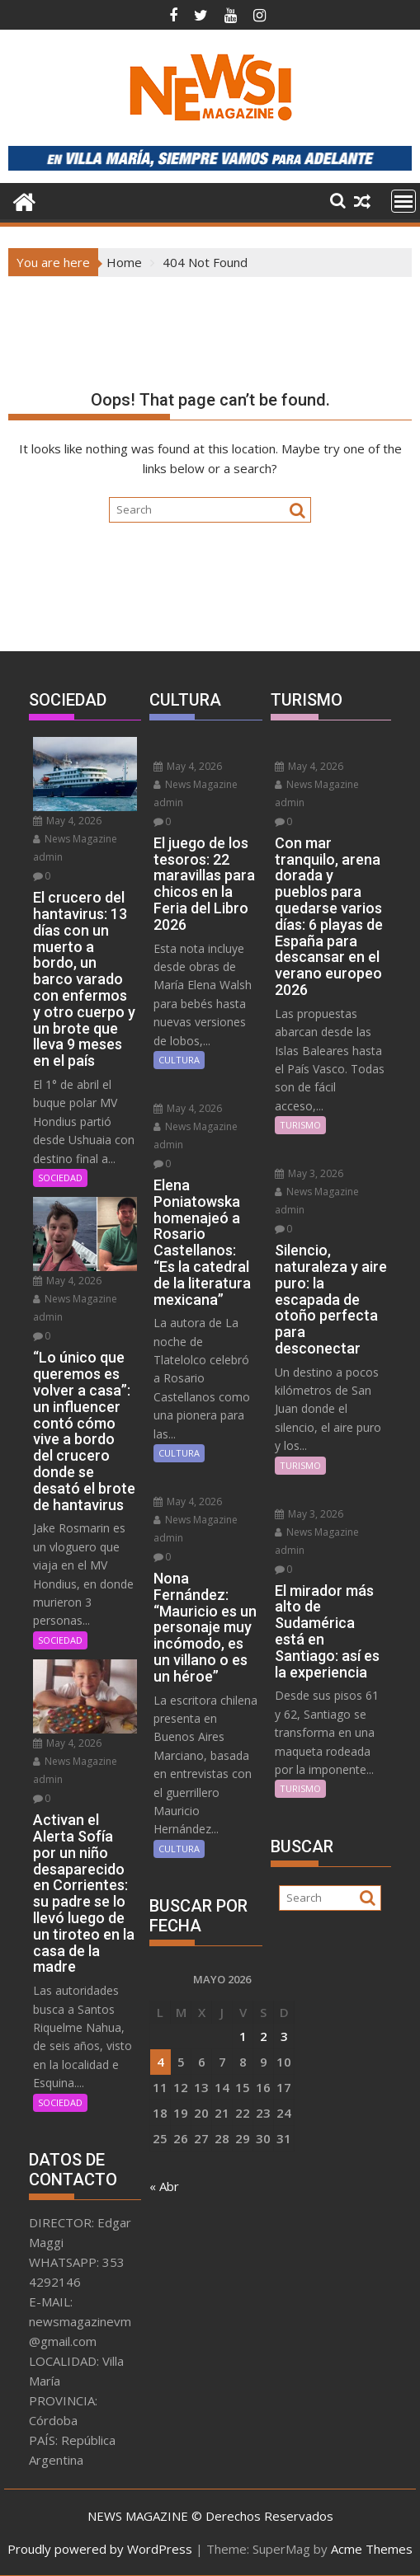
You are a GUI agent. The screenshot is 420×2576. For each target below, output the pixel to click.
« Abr (164, 2186)
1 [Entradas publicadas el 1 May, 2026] (243, 2036)
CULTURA (179, 1059)
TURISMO (300, 1125)
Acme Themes (372, 2549)
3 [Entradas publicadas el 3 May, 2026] (284, 2036)
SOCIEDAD (60, 1177)
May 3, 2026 (309, 1173)
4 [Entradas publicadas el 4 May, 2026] (160, 2061)
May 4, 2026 (67, 821)
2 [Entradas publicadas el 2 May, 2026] (263, 2036)
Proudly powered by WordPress (99, 2549)
